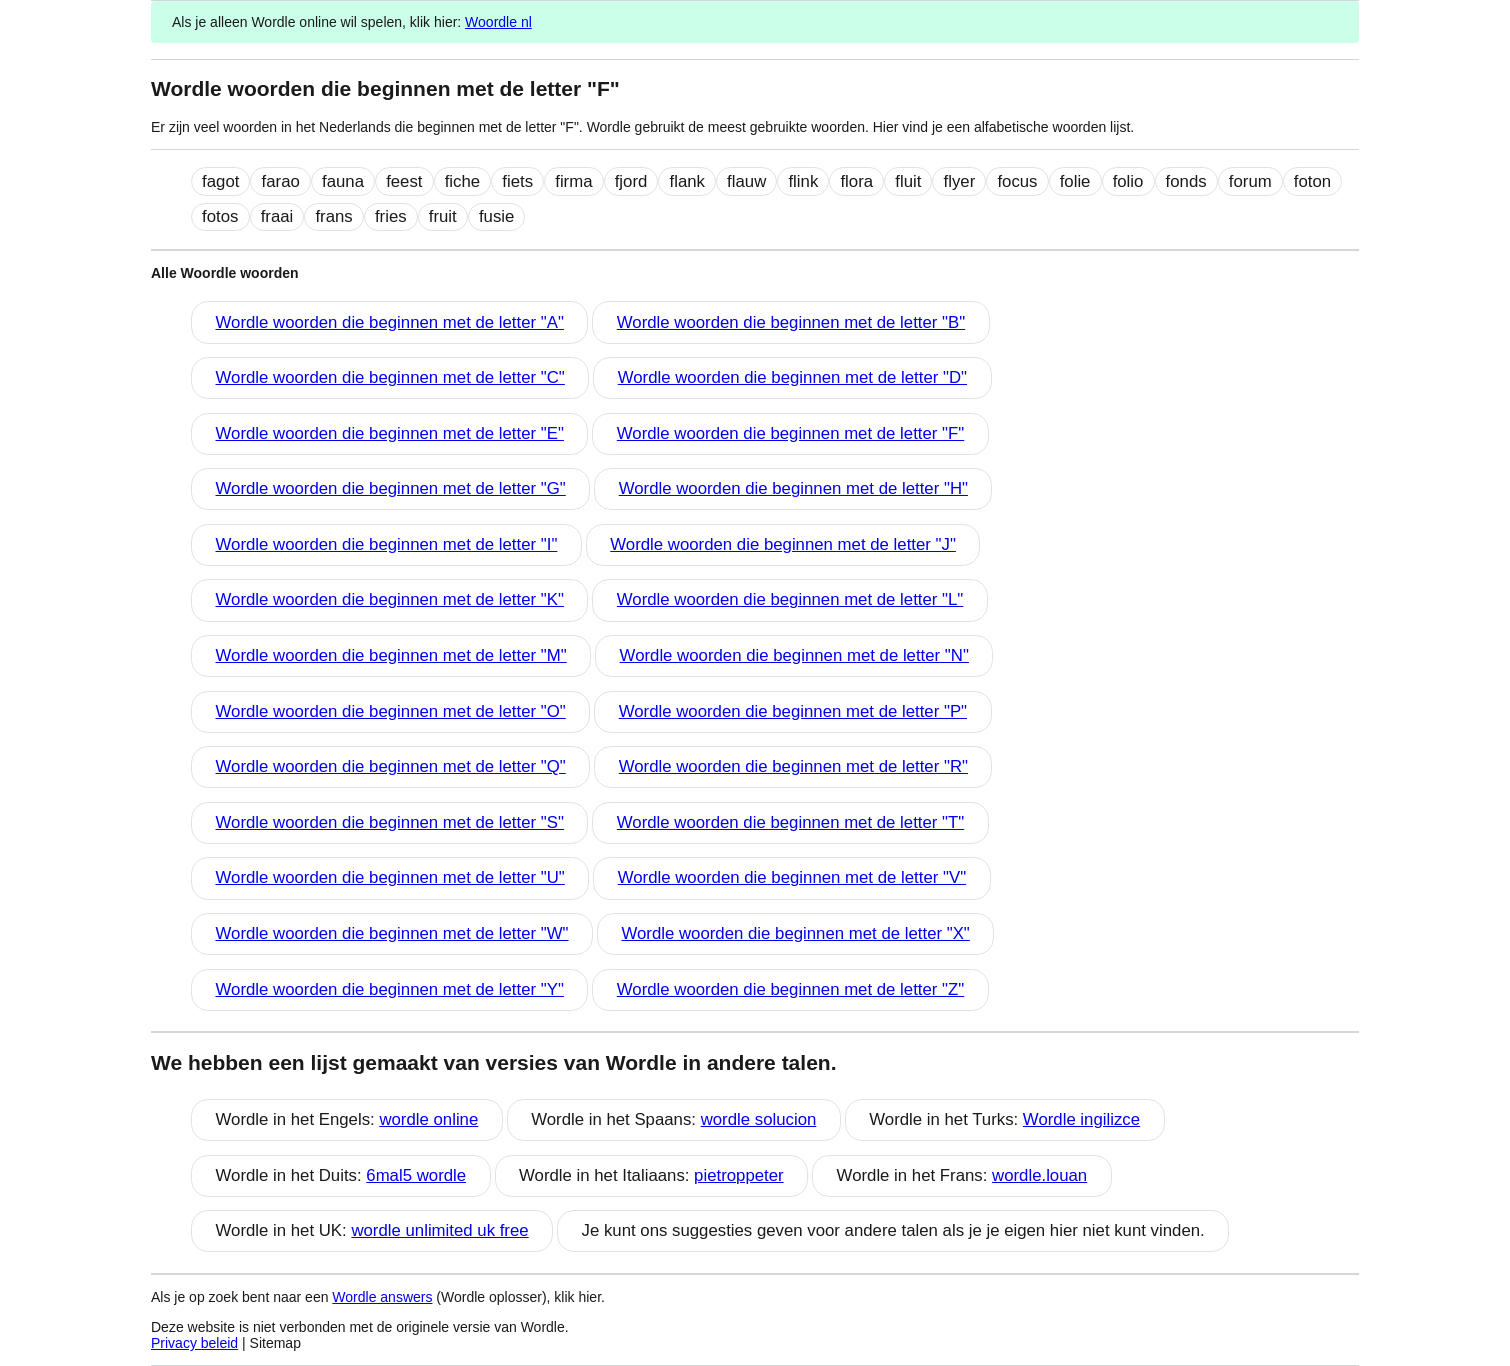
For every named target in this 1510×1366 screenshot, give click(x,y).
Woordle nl (498, 22)
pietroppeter (739, 1175)
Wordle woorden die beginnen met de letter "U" (390, 877)
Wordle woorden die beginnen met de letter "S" (390, 822)
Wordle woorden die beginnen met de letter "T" (790, 822)
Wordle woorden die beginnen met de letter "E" (390, 433)
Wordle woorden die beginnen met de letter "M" (391, 655)
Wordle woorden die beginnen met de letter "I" (387, 544)
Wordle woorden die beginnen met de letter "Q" (391, 766)
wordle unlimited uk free (439, 1230)
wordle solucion (759, 1119)
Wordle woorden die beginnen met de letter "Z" (790, 989)
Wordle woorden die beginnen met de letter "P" (793, 711)
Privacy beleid (194, 1343)
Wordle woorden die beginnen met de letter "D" (792, 377)
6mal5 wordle (416, 1175)
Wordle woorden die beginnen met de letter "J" (783, 544)
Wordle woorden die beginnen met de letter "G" (391, 488)
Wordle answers (382, 1297)
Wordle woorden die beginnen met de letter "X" (795, 933)
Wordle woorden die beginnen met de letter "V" (792, 877)
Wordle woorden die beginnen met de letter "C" (390, 377)
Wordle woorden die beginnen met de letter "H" (793, 488)
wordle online (428, 1119)
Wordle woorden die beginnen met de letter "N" (794, 655)
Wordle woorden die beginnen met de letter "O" (391, 711)
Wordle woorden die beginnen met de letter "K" (390, 599)
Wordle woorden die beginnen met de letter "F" (790, 433)
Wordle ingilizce (1081, 1119)
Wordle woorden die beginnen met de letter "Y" (390, 989)
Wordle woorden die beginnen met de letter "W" (392, 933)
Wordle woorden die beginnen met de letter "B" (791, 322)
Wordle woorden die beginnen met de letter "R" (793, 766)
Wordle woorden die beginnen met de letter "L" (790, 599)
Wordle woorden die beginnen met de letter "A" (390, 322)
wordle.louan (1039, 1175)
